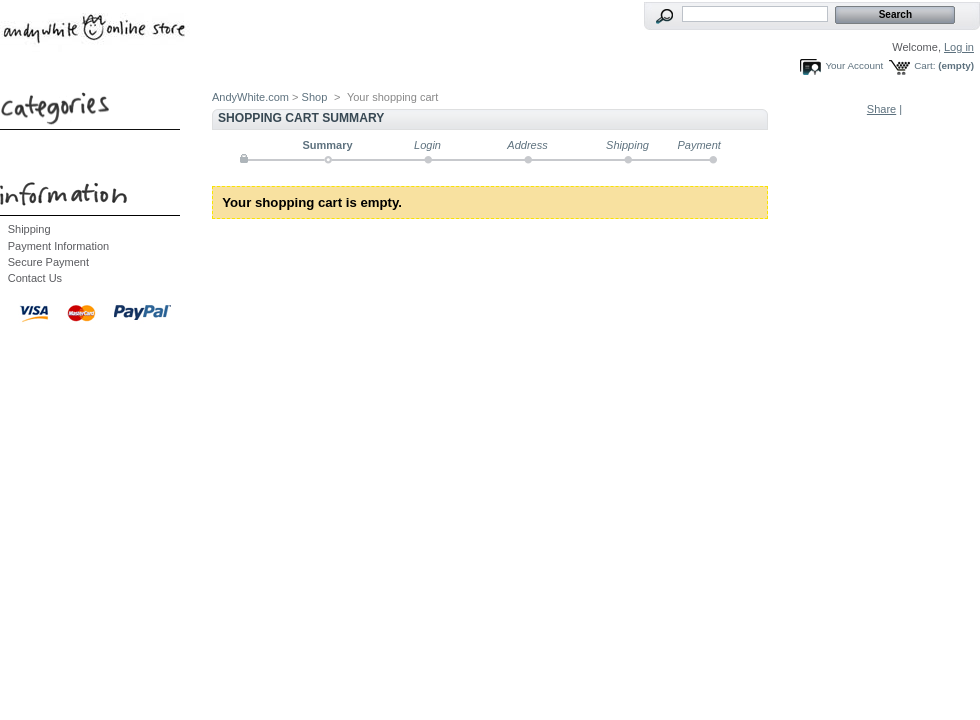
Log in (959, 47)
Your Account (854, 65)
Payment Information (59, 246)
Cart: (924, 65)
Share (881, 109)
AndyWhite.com (250, 97)
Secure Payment (48, 262)
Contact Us (35, 278)
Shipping (29, 229)
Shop (315, 97)
